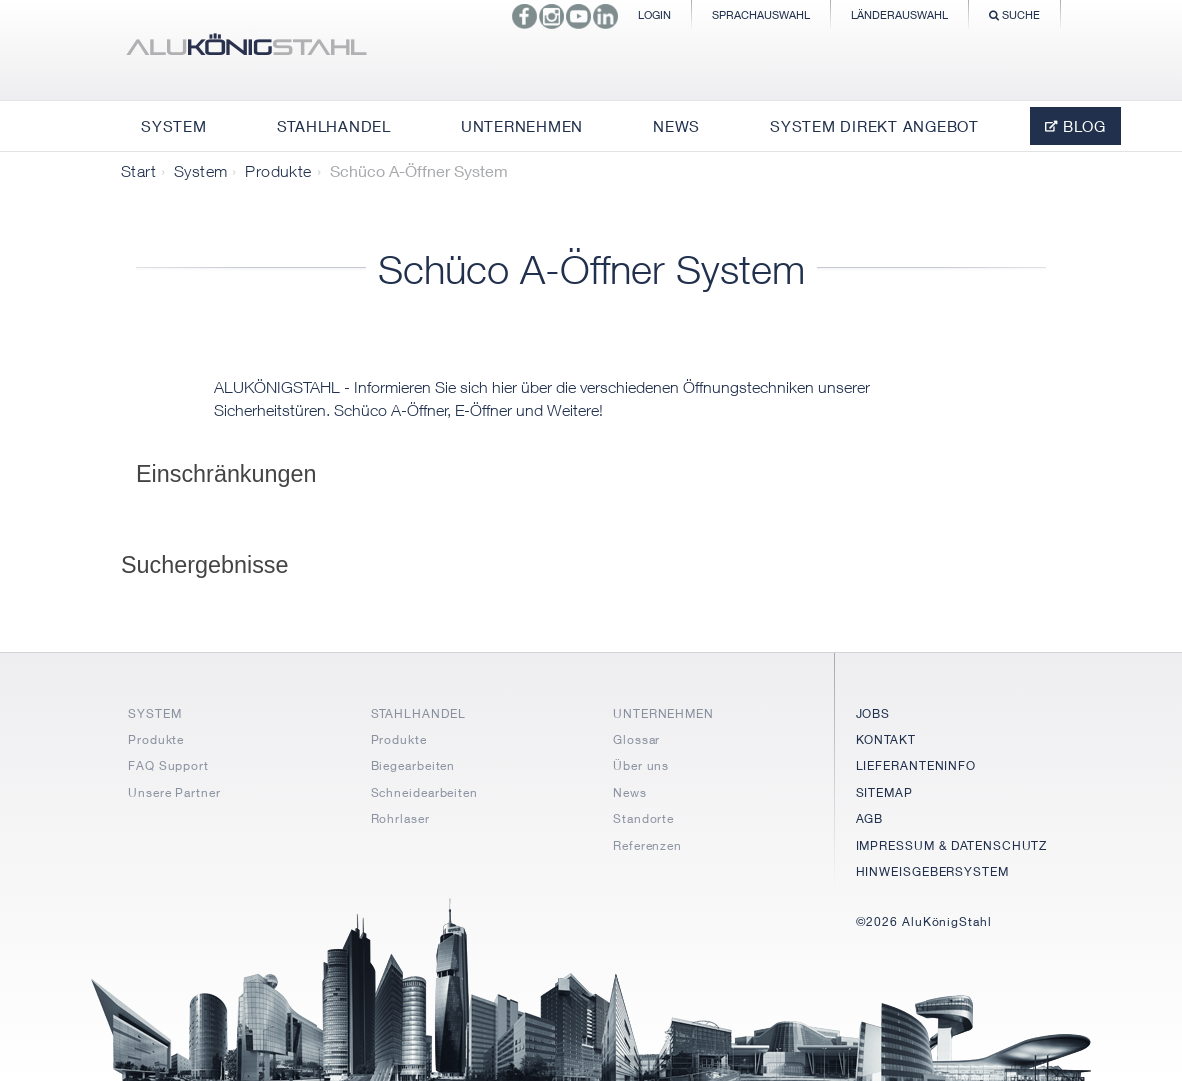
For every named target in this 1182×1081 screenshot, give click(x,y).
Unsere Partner (174, 792)
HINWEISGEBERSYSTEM (932, 871)
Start (138, 171)
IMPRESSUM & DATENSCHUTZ (952, 845)
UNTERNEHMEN (663, 713)
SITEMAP (884, 792)
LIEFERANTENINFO (916, 765)
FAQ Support (168, 765)
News (630, 792)
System (200, 171)
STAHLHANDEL (418, 713)
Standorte (643, 818)
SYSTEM (154, 713)
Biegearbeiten (413, 765)
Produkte (278, 171)
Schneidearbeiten (424, 792)
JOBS (873, 713)
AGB (870, 818)
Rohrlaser (400, 818)
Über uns (641, 765)
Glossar (636, 739)
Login (654, 14)
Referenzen (647, 845)
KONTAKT (886, 739)
